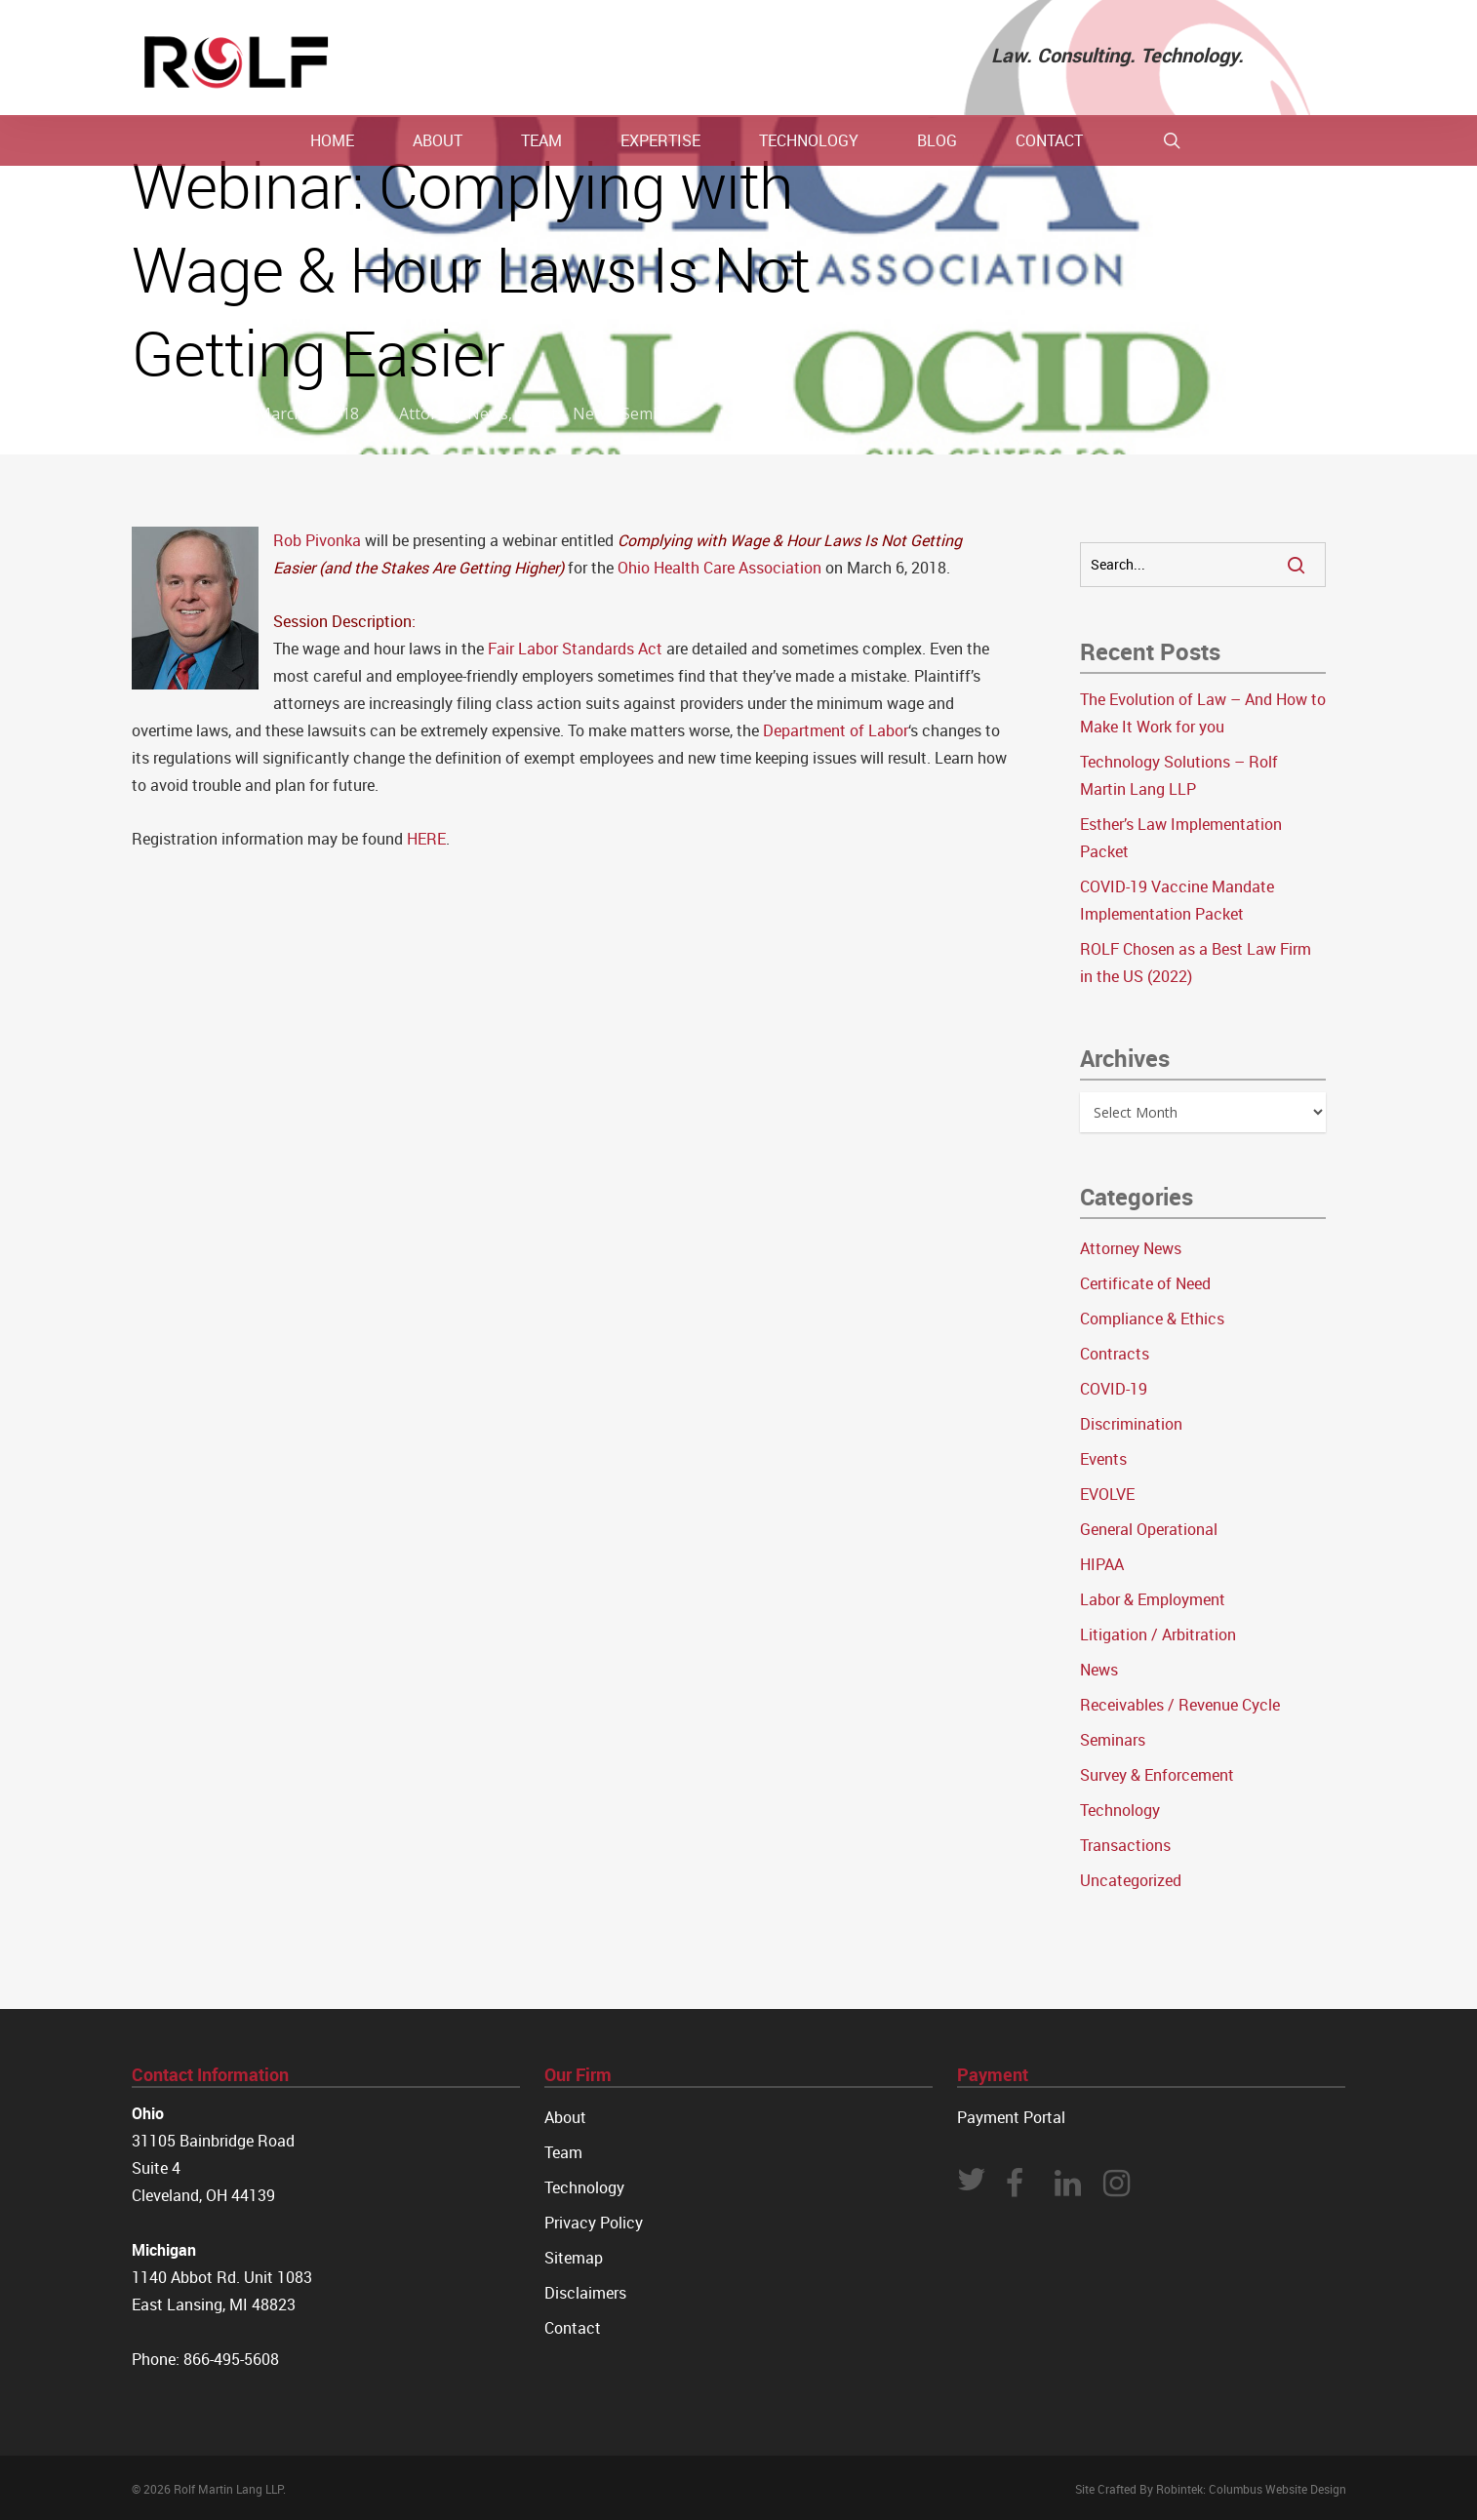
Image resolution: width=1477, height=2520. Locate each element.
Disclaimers (585, 2292)
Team (563, 2152)
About (565, 2117)
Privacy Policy (593, 2222)
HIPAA (1102, 1564)
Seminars (655, 413)
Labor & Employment (1152, 1599)
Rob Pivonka (317, 540)
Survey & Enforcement (1157, 1775)
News (593, 413)
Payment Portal (1011, 2117)
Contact (572, 2328)
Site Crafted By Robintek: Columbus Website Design (1210, 2489)
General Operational (1149, 1529)
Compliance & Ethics (1152, 1318)
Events (540, 413)
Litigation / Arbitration (1158, 1634)
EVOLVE (1107, 1494)
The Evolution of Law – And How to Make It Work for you (1203, 713)
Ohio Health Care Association (719, 567)
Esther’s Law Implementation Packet (1181, 837)
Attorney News (453, 413)
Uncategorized (1130, 1880)
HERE (426, 838)
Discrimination (1131, 1424)
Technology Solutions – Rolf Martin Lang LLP (1179, 775)
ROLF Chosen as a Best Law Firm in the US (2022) (1195, 962)
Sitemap (573, 2257)
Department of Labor (835, 730)
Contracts (1114, 1353)
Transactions (1125, 1845)
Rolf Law (185, 413)
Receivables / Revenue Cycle (1180, 1704)
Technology (1120, 1810)
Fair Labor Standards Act (575, 648)
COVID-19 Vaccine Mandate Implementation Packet (1177, 900)
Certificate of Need (1145, 1283)
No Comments (1256, 310)
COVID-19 (1113, 1388)
